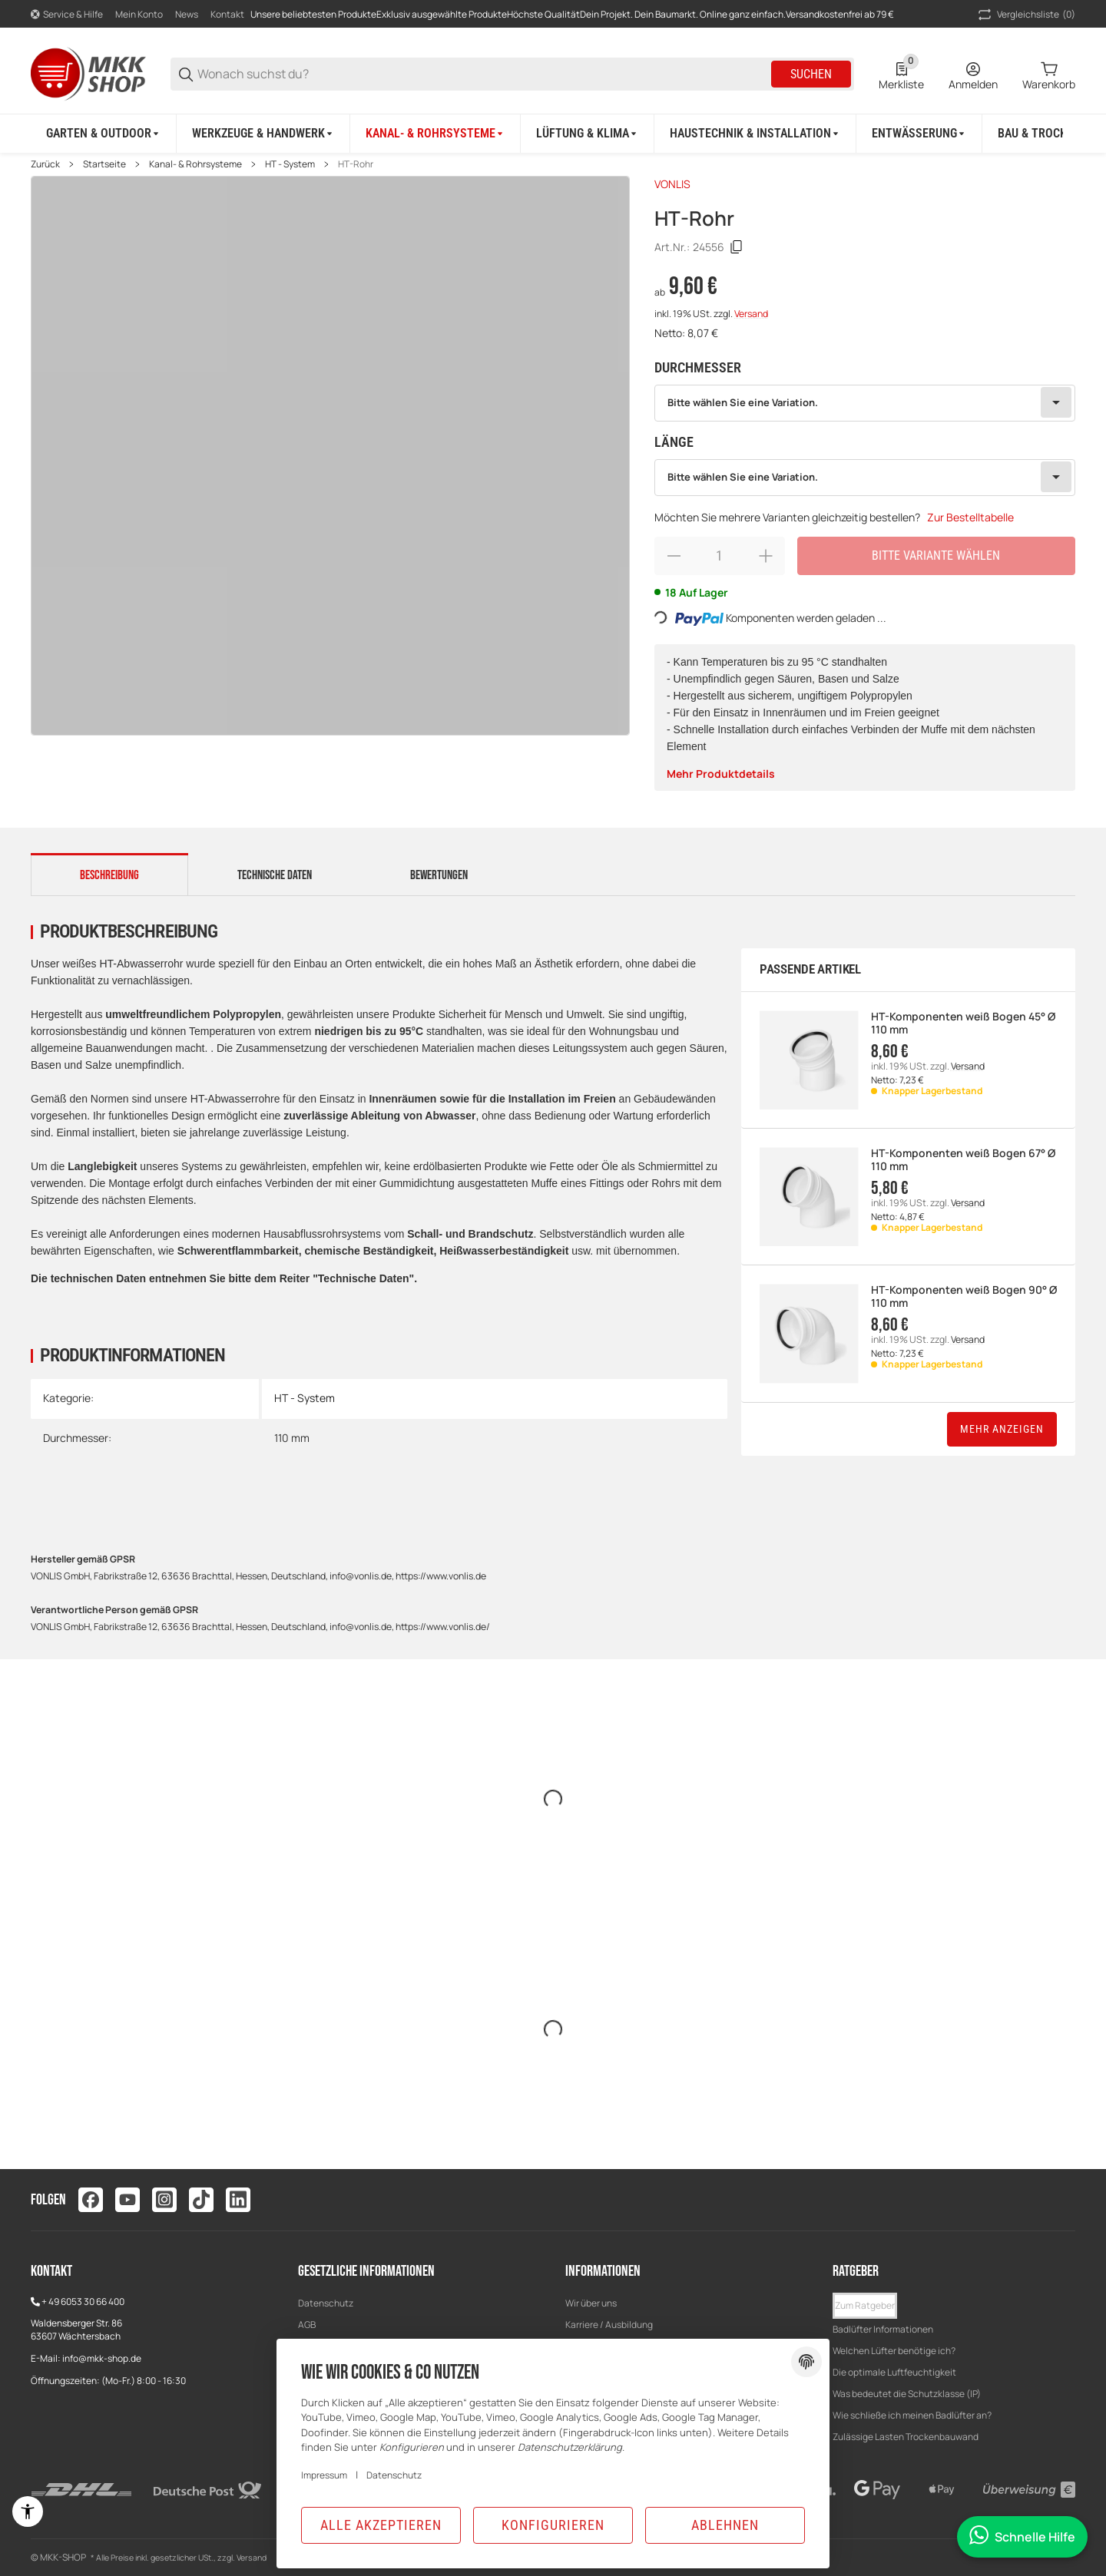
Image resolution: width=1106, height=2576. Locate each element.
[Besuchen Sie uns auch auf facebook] (90, 2199)
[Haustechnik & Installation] (755, 133)
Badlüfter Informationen (883, 2329)
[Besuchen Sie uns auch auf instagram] (164, 2199)
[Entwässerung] (919, 133)
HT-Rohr (355, 164)
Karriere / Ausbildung (609, 2324)
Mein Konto (139, 14)
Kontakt (227, 14)
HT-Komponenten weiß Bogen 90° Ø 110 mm (964, 1297)
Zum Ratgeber (865, 2305)
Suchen (811, 74)
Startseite (104, 164)
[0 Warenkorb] (1048, 74)
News (186, 14)
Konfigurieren (553, 2525)
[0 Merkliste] (901, 74)
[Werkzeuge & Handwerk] (263, 133)
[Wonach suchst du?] (483, 74)
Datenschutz (325, 2303)
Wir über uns (591, 2303)
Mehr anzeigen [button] (1002, 1429)
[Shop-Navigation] (67, 14)
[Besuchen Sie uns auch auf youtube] (127, 2199)
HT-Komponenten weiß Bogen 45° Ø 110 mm (963, 1023)
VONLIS (672, 184)
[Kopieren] (736, 247)
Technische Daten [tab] (274, 875)
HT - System (290, 164)
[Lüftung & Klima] (587, 133)
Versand (751, 313)
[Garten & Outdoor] (104, 133)
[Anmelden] (973, 74)
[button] (865, 2306)
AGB (307, 2324)
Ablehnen (725, 2525)
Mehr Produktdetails (721, 773)
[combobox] (864, 403)
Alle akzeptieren (381, 2525)
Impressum (324, 2475)
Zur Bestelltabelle (970, 517)
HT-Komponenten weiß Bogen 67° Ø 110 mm (963, 1160)
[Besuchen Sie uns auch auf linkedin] (238, 2199)
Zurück (45, 164)
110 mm (292, 1437)
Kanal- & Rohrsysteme (195, 164)
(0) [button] (1025, 14)
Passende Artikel (810, 969)
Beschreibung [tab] (109, 875)
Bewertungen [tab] (439, 875)
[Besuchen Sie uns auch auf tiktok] (201, 2199)
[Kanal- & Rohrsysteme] (435, 133)
